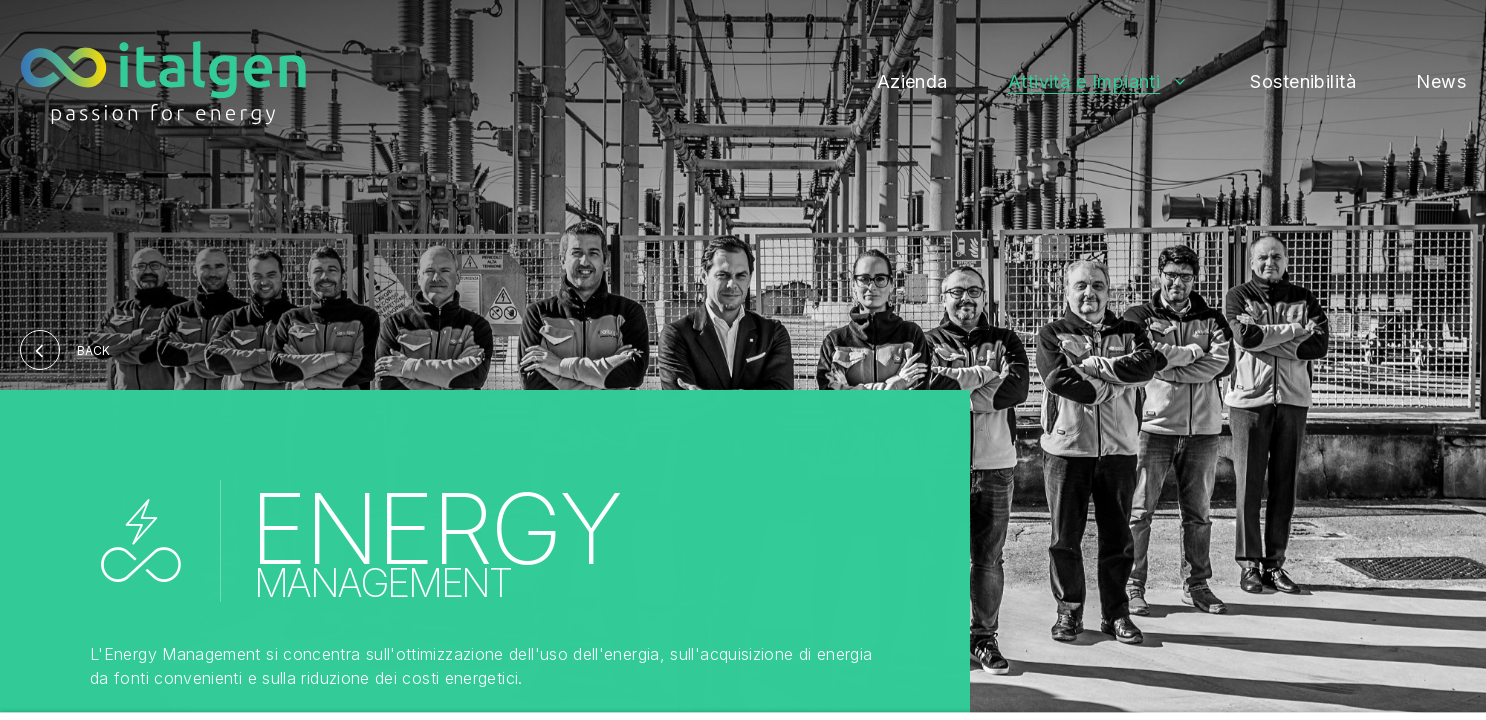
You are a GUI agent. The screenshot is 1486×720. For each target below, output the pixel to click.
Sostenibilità (1303, 82)
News (1441, 82)
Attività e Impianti (1084, 82)
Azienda (912, 82)
